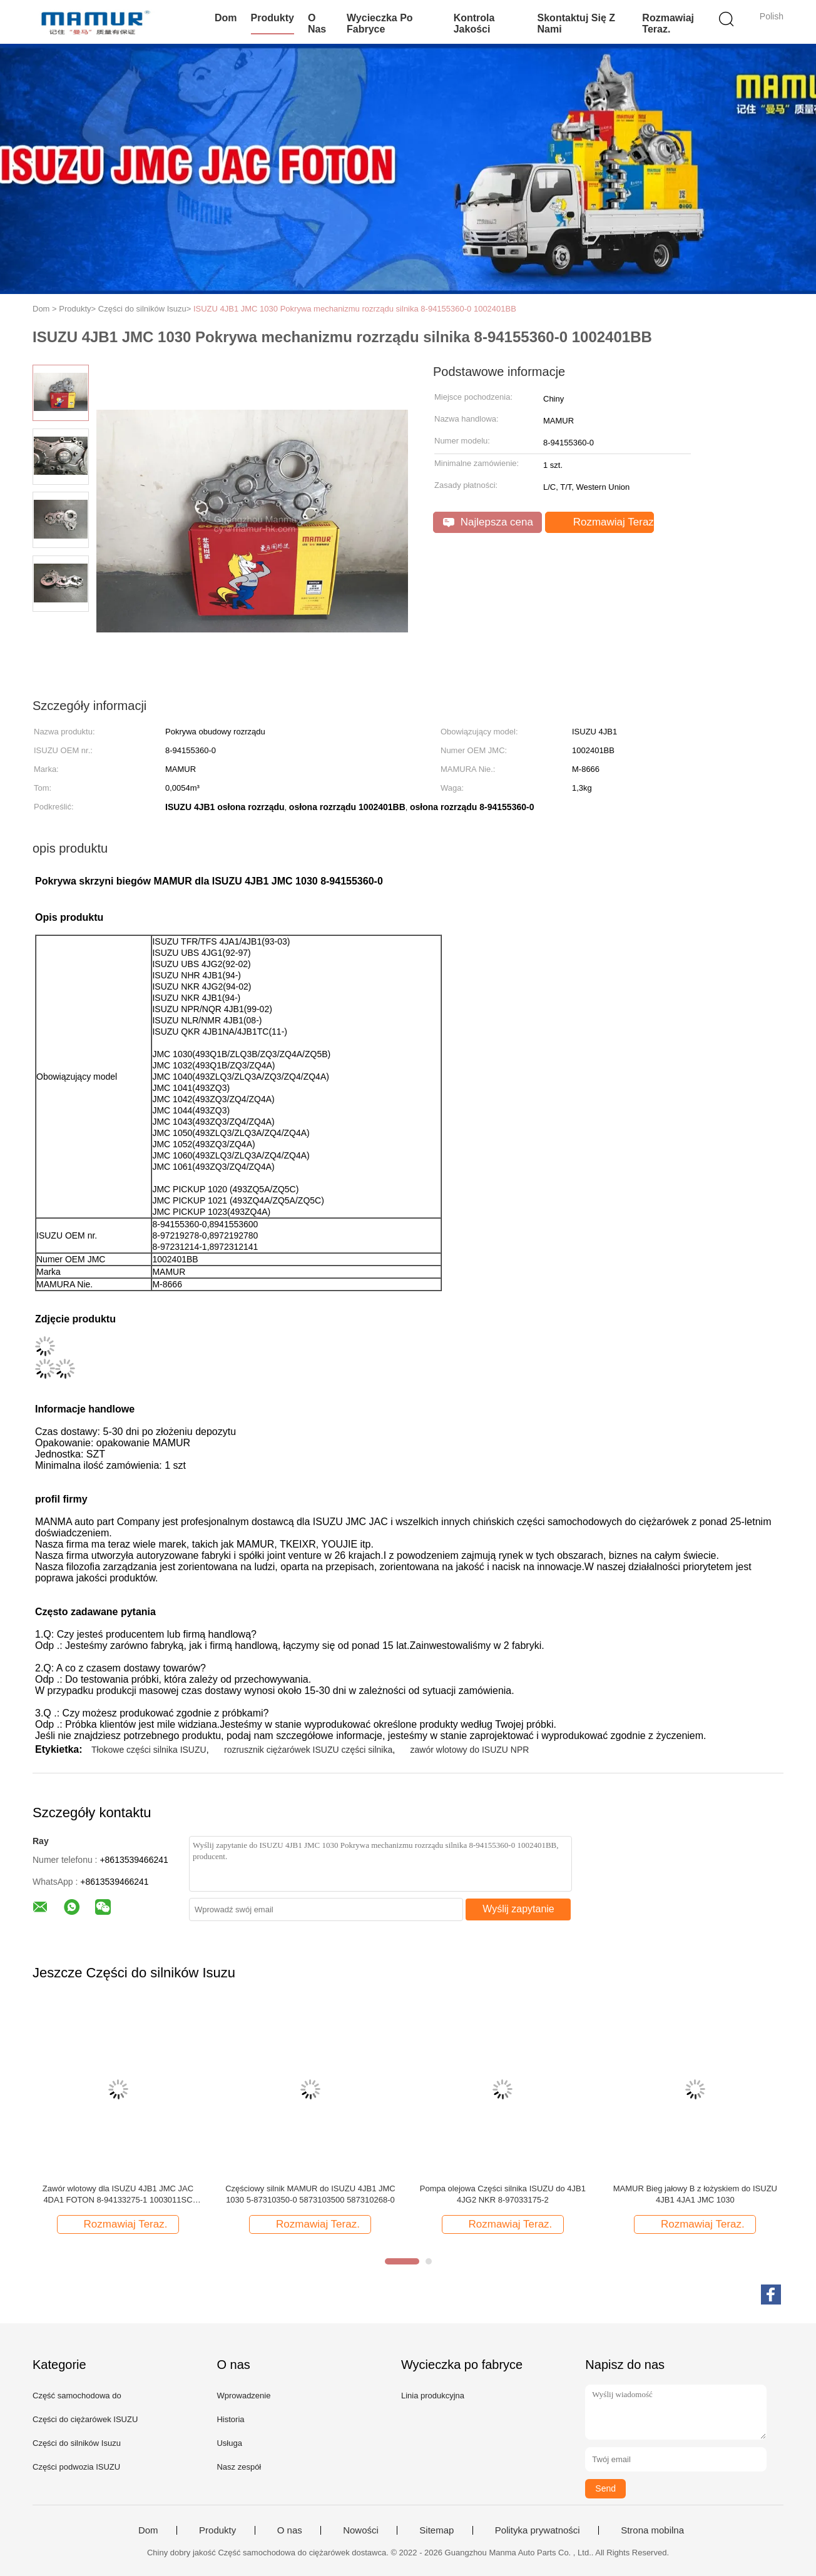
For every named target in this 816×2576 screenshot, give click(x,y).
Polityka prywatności (537, 2530)
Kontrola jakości (474, 23)
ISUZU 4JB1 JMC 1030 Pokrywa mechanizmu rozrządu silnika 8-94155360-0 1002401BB (354, 308)
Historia (230, 2419)
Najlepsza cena (488, 522)
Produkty (272, 18)
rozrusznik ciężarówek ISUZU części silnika (308, 1750)
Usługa (229, 2443)
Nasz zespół (239, 2467)
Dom (226, 18)
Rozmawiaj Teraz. (668, 23)
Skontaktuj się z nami (576, 23)
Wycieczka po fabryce (380, 23)
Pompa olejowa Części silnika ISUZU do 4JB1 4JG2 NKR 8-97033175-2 (503, 2194)
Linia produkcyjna (432, 2395)
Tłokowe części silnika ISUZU (149, 1750)
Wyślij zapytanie (518, 1909)
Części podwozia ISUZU (76, 2467)
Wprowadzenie (243, 2395)
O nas (317, 23)
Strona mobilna (652, 2530)
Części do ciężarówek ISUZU (85, 2419)
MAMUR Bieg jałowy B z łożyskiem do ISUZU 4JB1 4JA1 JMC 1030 (695, 2194)
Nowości (361, 2530)
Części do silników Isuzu (77, 2443)
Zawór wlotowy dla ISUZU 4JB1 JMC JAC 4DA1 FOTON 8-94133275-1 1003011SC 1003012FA (118, 2195)
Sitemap (436, 2530)
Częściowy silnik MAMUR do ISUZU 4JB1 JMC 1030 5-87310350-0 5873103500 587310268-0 (310, 2194)
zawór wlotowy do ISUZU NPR (470, 1750)
